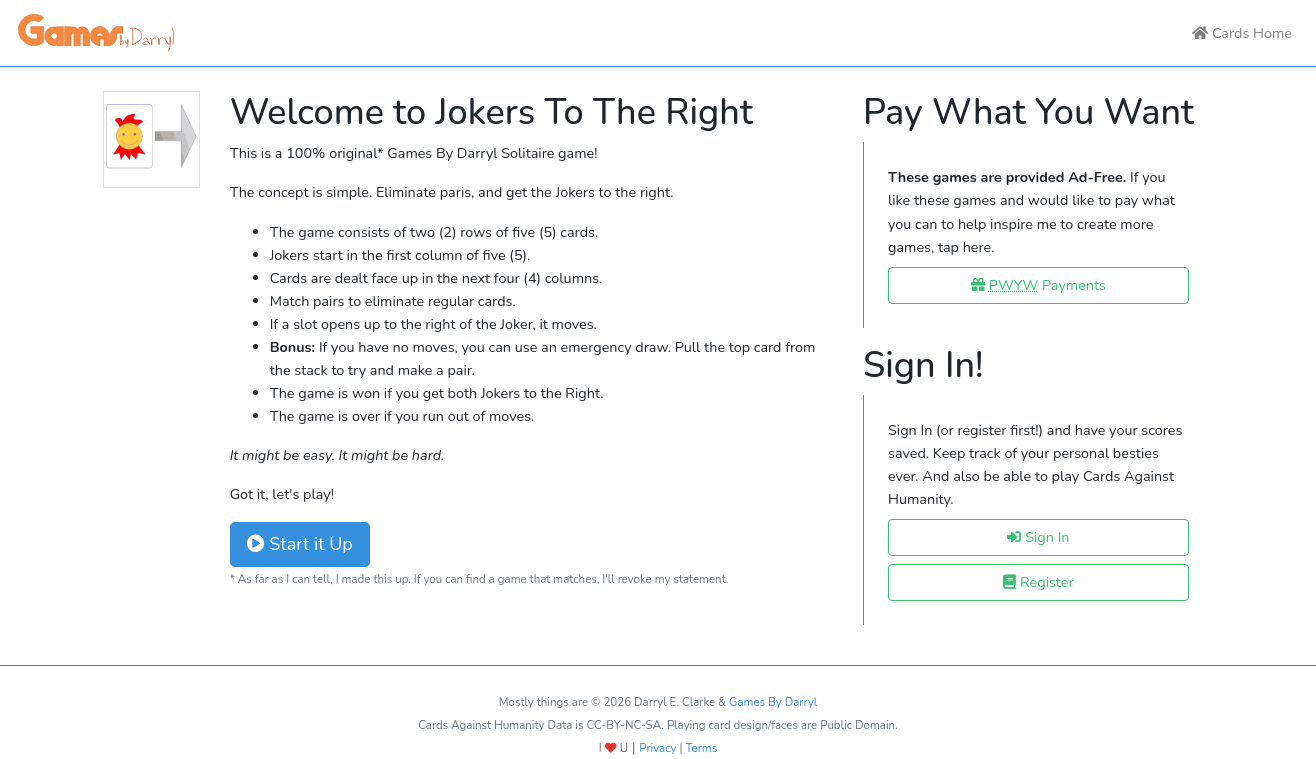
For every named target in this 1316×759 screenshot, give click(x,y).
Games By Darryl (773, 702)
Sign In (1038, 537)
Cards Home (1242, 33)
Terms (702, 748)
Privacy (657, 748)
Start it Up (300, 544)
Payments (1038, 285)
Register (1038, 582)
